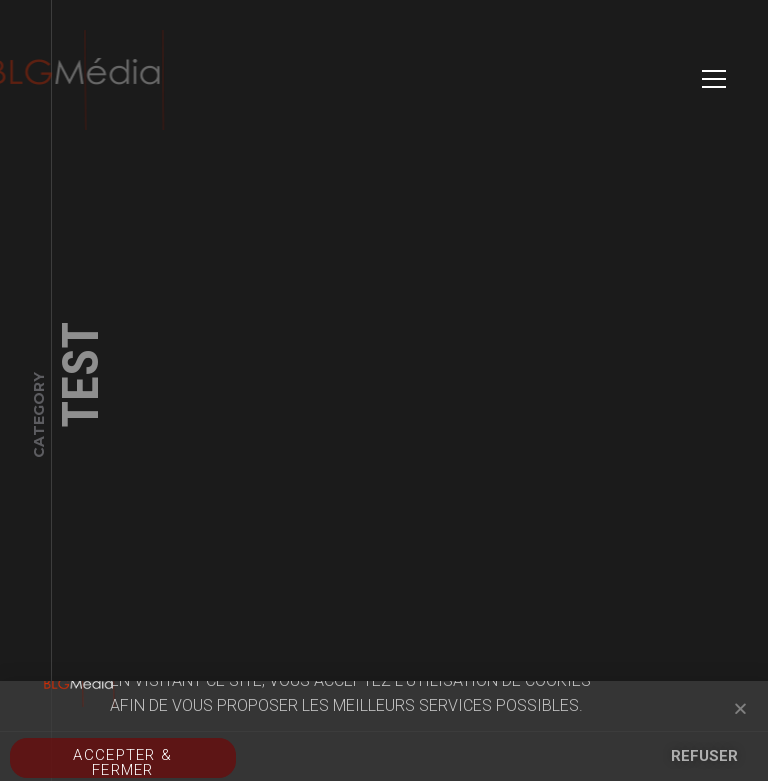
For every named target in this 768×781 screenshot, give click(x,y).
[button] (740, 708)
